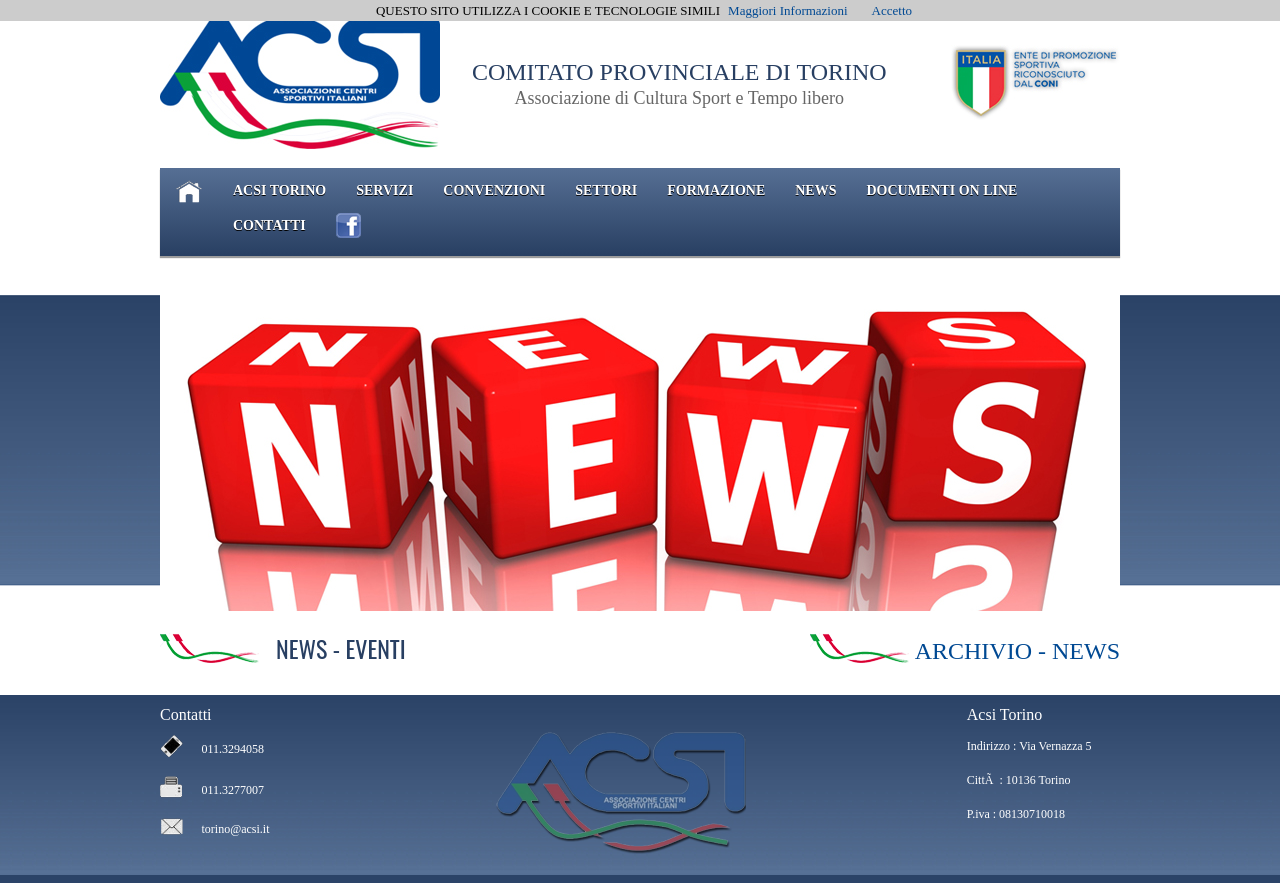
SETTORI (606, 190)
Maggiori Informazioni (788, 10)
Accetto (892, 10)
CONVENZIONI (494, 190)
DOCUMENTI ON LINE (941, 190)
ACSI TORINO (279, 190)
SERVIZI (384, 190)
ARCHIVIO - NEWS (1017, 651)
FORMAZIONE (716, 190)
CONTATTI (269, 225)
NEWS (815, 190)
